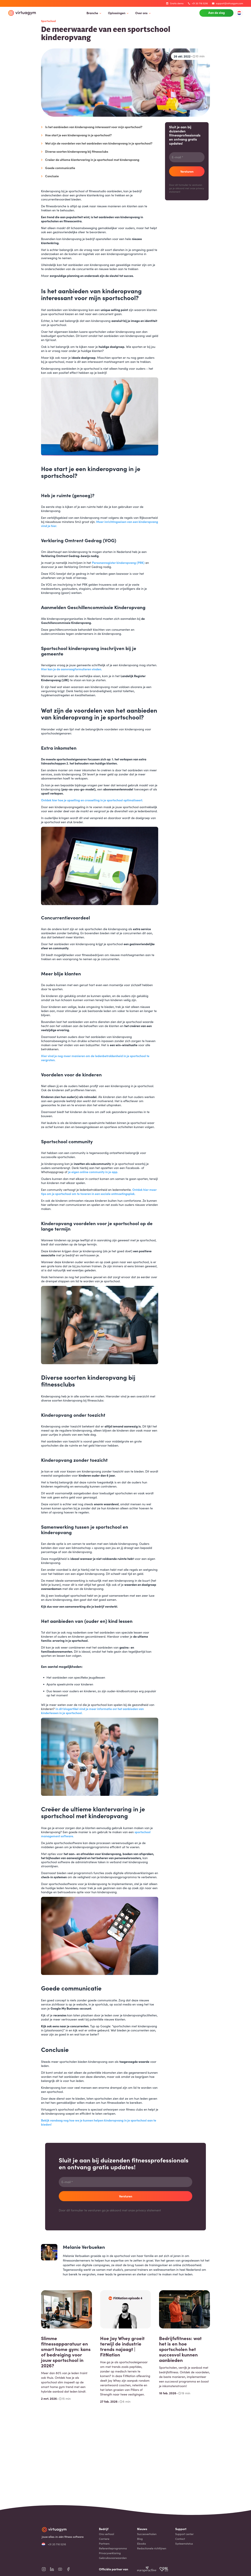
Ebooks (141, 2543)
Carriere (104, 2539)
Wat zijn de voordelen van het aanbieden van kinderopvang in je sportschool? (98, 143)
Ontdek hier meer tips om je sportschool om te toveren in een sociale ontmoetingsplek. (99, 1191)
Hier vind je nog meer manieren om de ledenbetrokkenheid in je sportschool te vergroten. (95, 1058)
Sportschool (48, 21)
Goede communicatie (60, 168)
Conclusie (52, 176)
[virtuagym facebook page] (70, 2569)
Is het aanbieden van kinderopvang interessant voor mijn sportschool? (93, 127)
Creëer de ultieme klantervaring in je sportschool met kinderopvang (92, 159)
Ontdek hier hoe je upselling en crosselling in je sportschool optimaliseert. (92, 800)
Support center (184, 2534)
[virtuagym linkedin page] (54, 2569)
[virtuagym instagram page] (46, 2569)
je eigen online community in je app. (93, 1172)
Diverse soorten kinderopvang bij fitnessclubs (76, 151)
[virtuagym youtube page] (62, 2569)
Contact (180, 2539)
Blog (140, 2539)
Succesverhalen (146, 2534)
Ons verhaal (106, 2534)
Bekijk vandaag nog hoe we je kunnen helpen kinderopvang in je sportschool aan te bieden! (98, 2122)
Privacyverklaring (110, 2553)
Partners (104, 2543)
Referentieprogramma (113, 2548)
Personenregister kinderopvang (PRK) (118, 562)
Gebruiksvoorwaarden (113, 2558)
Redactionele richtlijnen (151, 2548)
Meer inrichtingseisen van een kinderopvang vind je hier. (99, 523)
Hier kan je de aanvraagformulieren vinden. (71, 669)
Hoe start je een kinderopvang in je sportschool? (78, 135)
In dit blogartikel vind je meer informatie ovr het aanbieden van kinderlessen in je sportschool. (92, 1711)
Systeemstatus (184, 2543)
